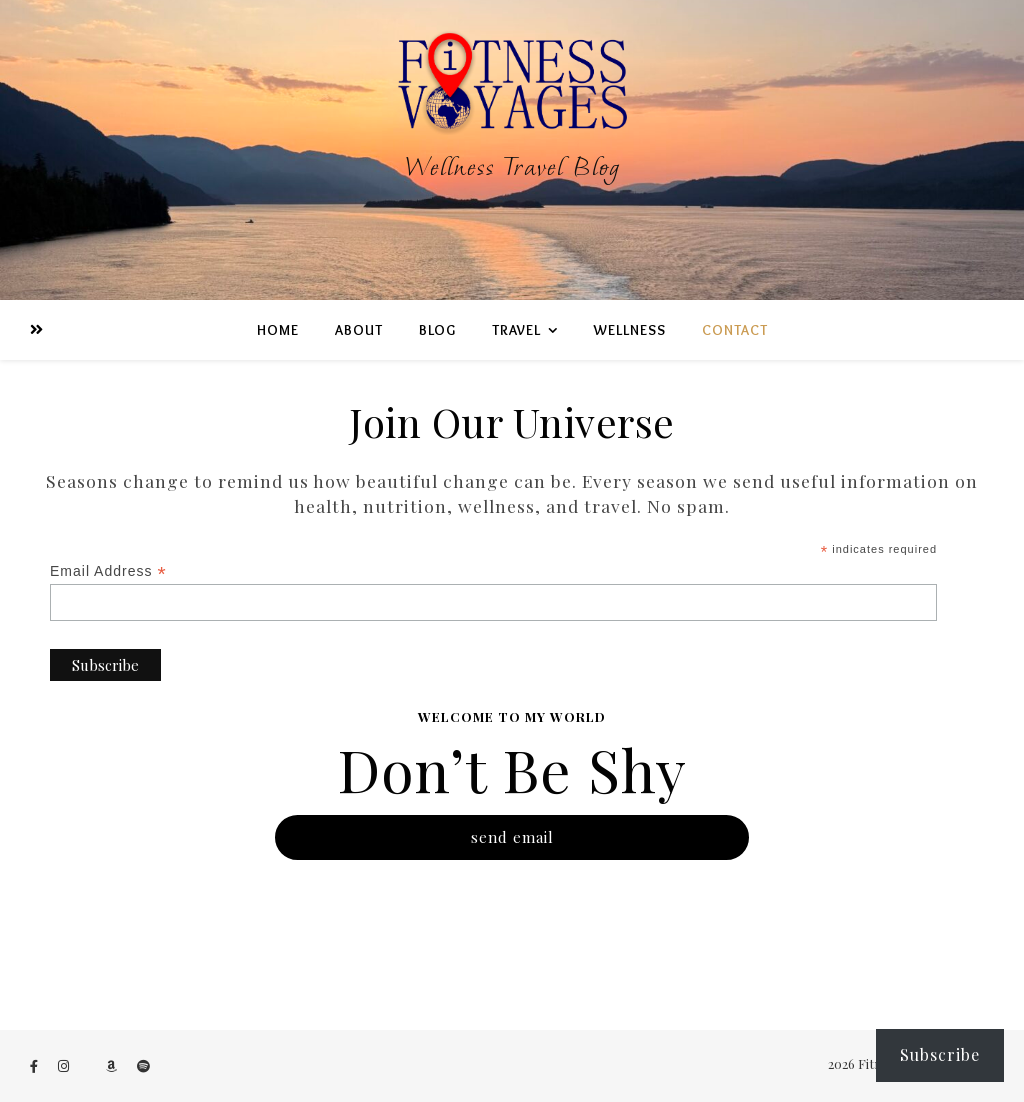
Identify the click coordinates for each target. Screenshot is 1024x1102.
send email (512, 837)
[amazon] (113, 1065)
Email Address (108, 571)
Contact (735, 330)
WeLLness (630, 330)
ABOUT (359, 330)
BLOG (437, 330)
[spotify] (143, 1065)
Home (278, 330)
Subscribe (940, 1054)
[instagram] (65, 1065)
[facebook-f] (35, 1065)
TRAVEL (516, 330)
